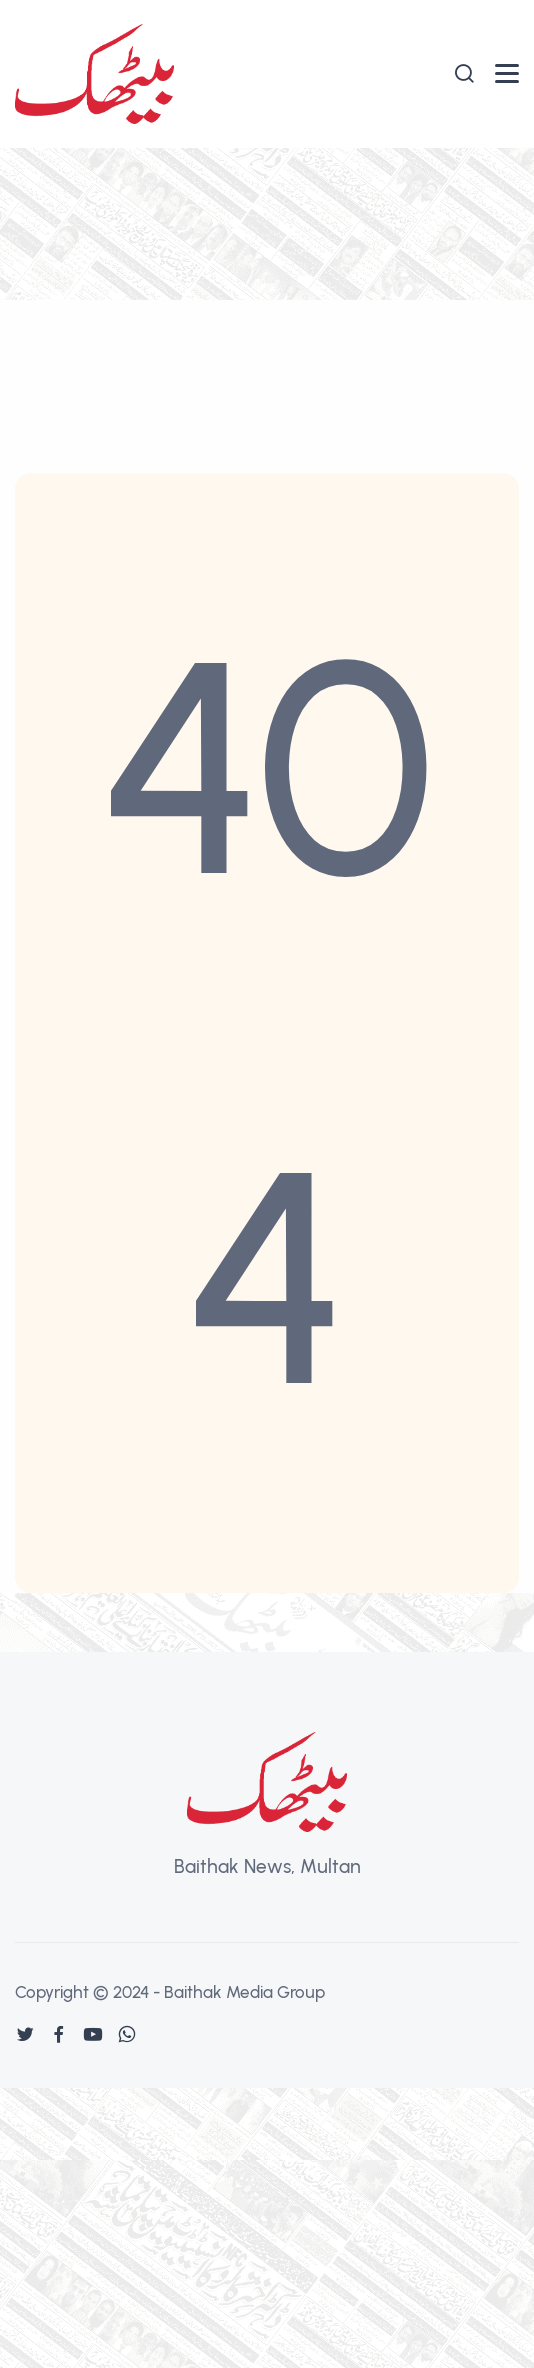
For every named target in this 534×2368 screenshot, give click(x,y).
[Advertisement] (267, 298)
